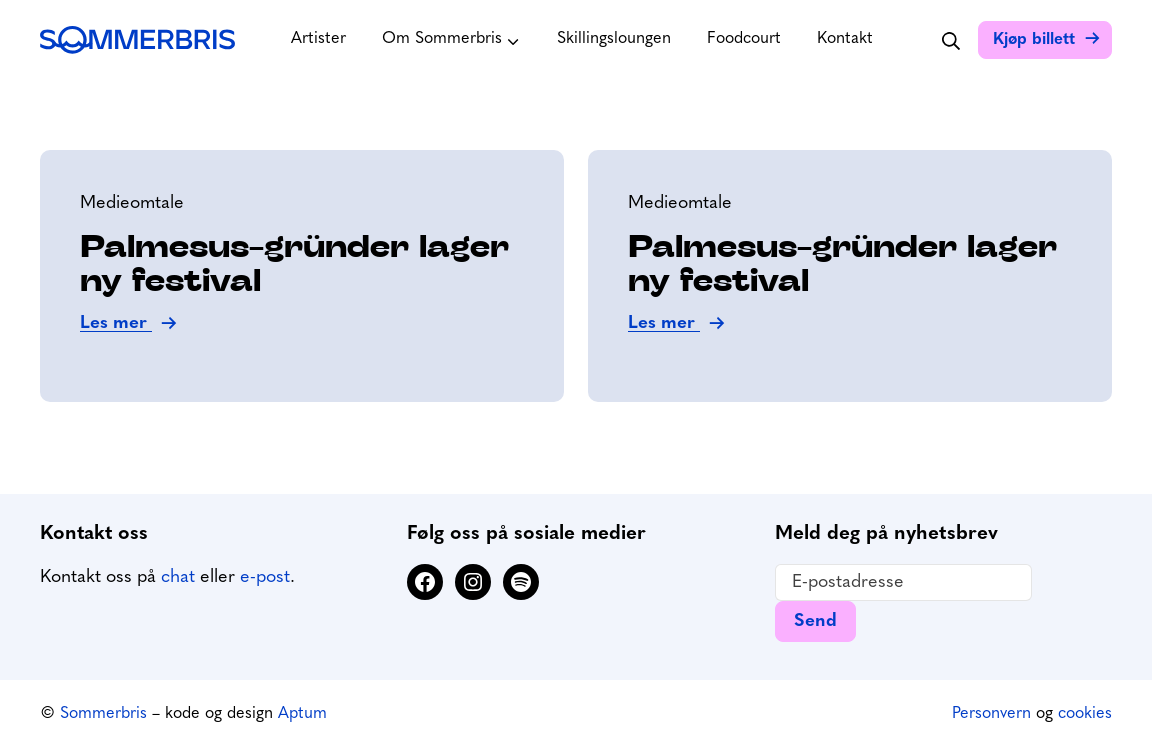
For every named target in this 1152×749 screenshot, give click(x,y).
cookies (1085, 714)
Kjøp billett (1034, 40)
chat (178, 577)
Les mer (116, 323)
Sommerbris (103, 714)
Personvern (991, 714)
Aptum (302, 714)
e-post (265, 577)
